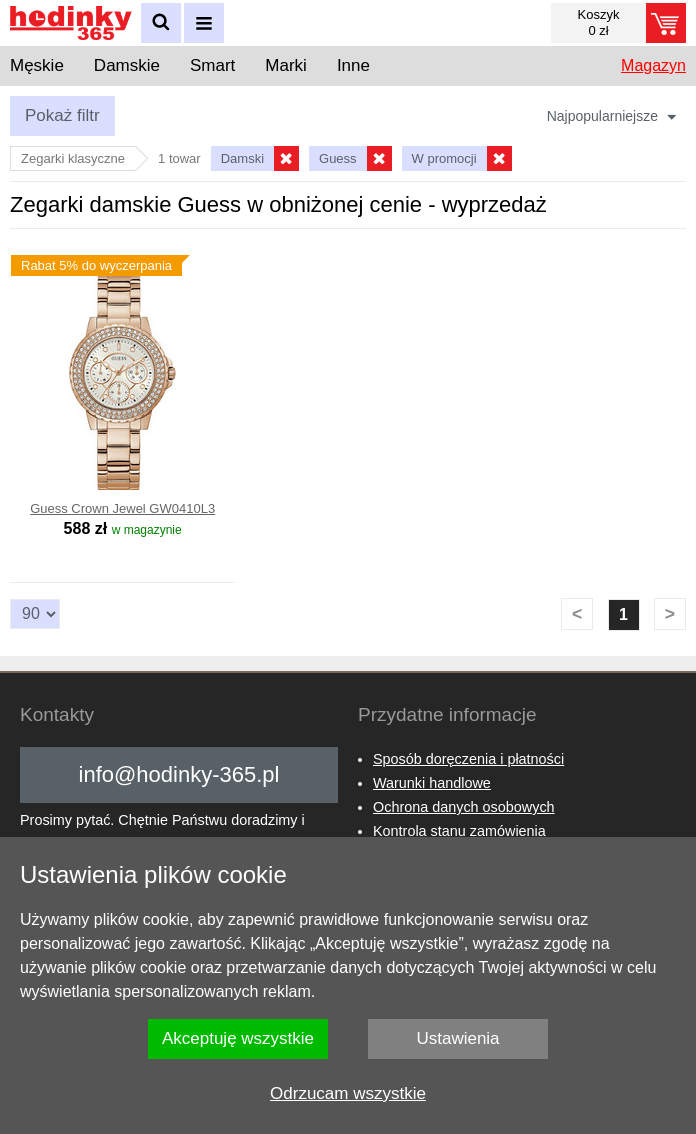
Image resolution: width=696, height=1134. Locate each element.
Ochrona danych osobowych (464, 807)
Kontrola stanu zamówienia (459, 831)
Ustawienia (457, 1038)
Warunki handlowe (432, 783)
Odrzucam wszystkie (348, 1093)
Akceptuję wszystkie (238, 1038)
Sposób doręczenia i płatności (468, 759)
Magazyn (653, 65)
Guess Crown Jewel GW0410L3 (122, 508)
